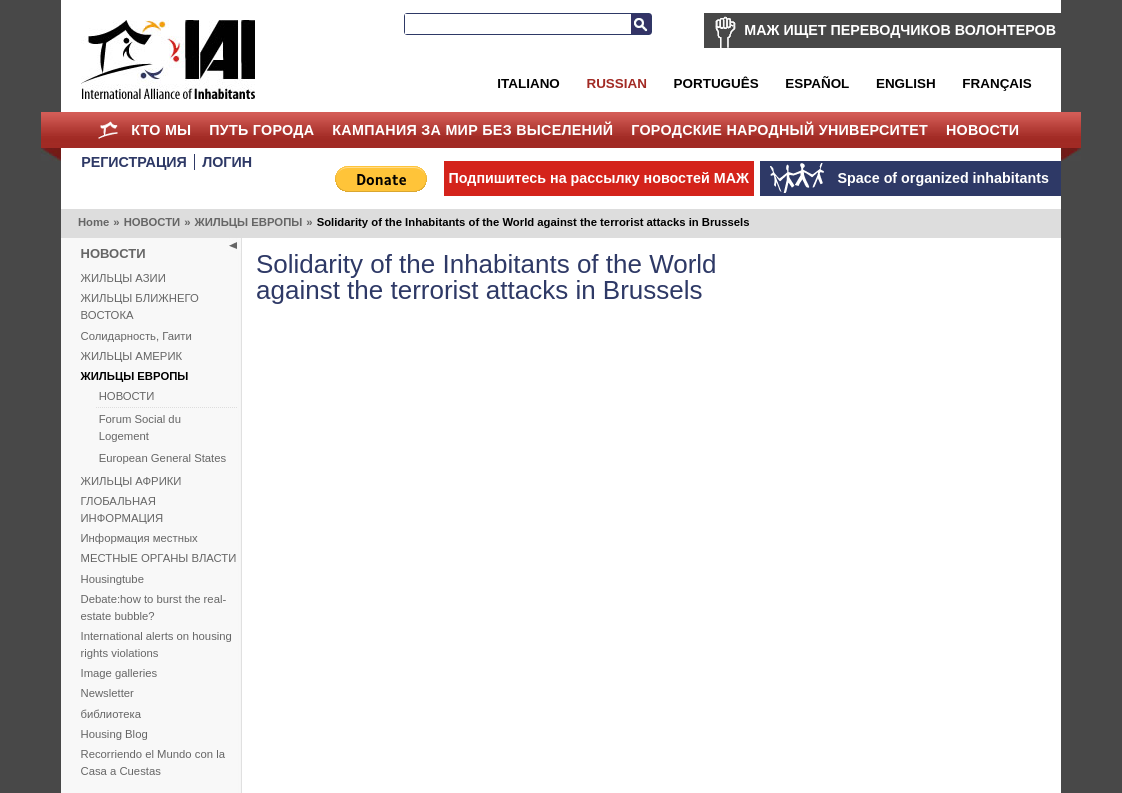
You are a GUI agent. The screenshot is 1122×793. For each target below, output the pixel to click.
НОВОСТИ (983, 130)
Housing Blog (114, 734)
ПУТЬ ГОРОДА (261, 130)
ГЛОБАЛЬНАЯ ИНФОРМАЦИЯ (122, 509)
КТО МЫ (161, 130)
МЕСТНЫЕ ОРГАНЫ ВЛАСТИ (159, 558)
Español (817, 83)
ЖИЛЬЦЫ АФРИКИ (131, 481)
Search (641, 24)
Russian (616, 83)
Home (107, 130)
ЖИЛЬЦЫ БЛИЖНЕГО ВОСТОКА (140, 306)
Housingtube (112, 579)
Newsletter (107, 693)
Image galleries (119, 673)
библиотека (111, 714)
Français (996, 83)
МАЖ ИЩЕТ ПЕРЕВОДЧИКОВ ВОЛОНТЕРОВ (900, 30)
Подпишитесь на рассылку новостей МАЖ (599, 178)
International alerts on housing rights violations (156, 644)
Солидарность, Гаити (136, 336)
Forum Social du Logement (140, 427)
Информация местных (139, 538)
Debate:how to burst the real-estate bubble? (154, 607)
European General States (163, 458)
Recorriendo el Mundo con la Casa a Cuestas (153, 762)
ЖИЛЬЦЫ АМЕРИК (132, 356)
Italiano (528, 83)
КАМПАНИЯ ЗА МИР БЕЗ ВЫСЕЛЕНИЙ (472, 130)
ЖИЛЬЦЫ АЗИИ (123, 278)
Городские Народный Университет (779, 130)
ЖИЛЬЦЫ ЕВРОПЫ (248, 222)
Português (716, 83)
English (906, 83)
